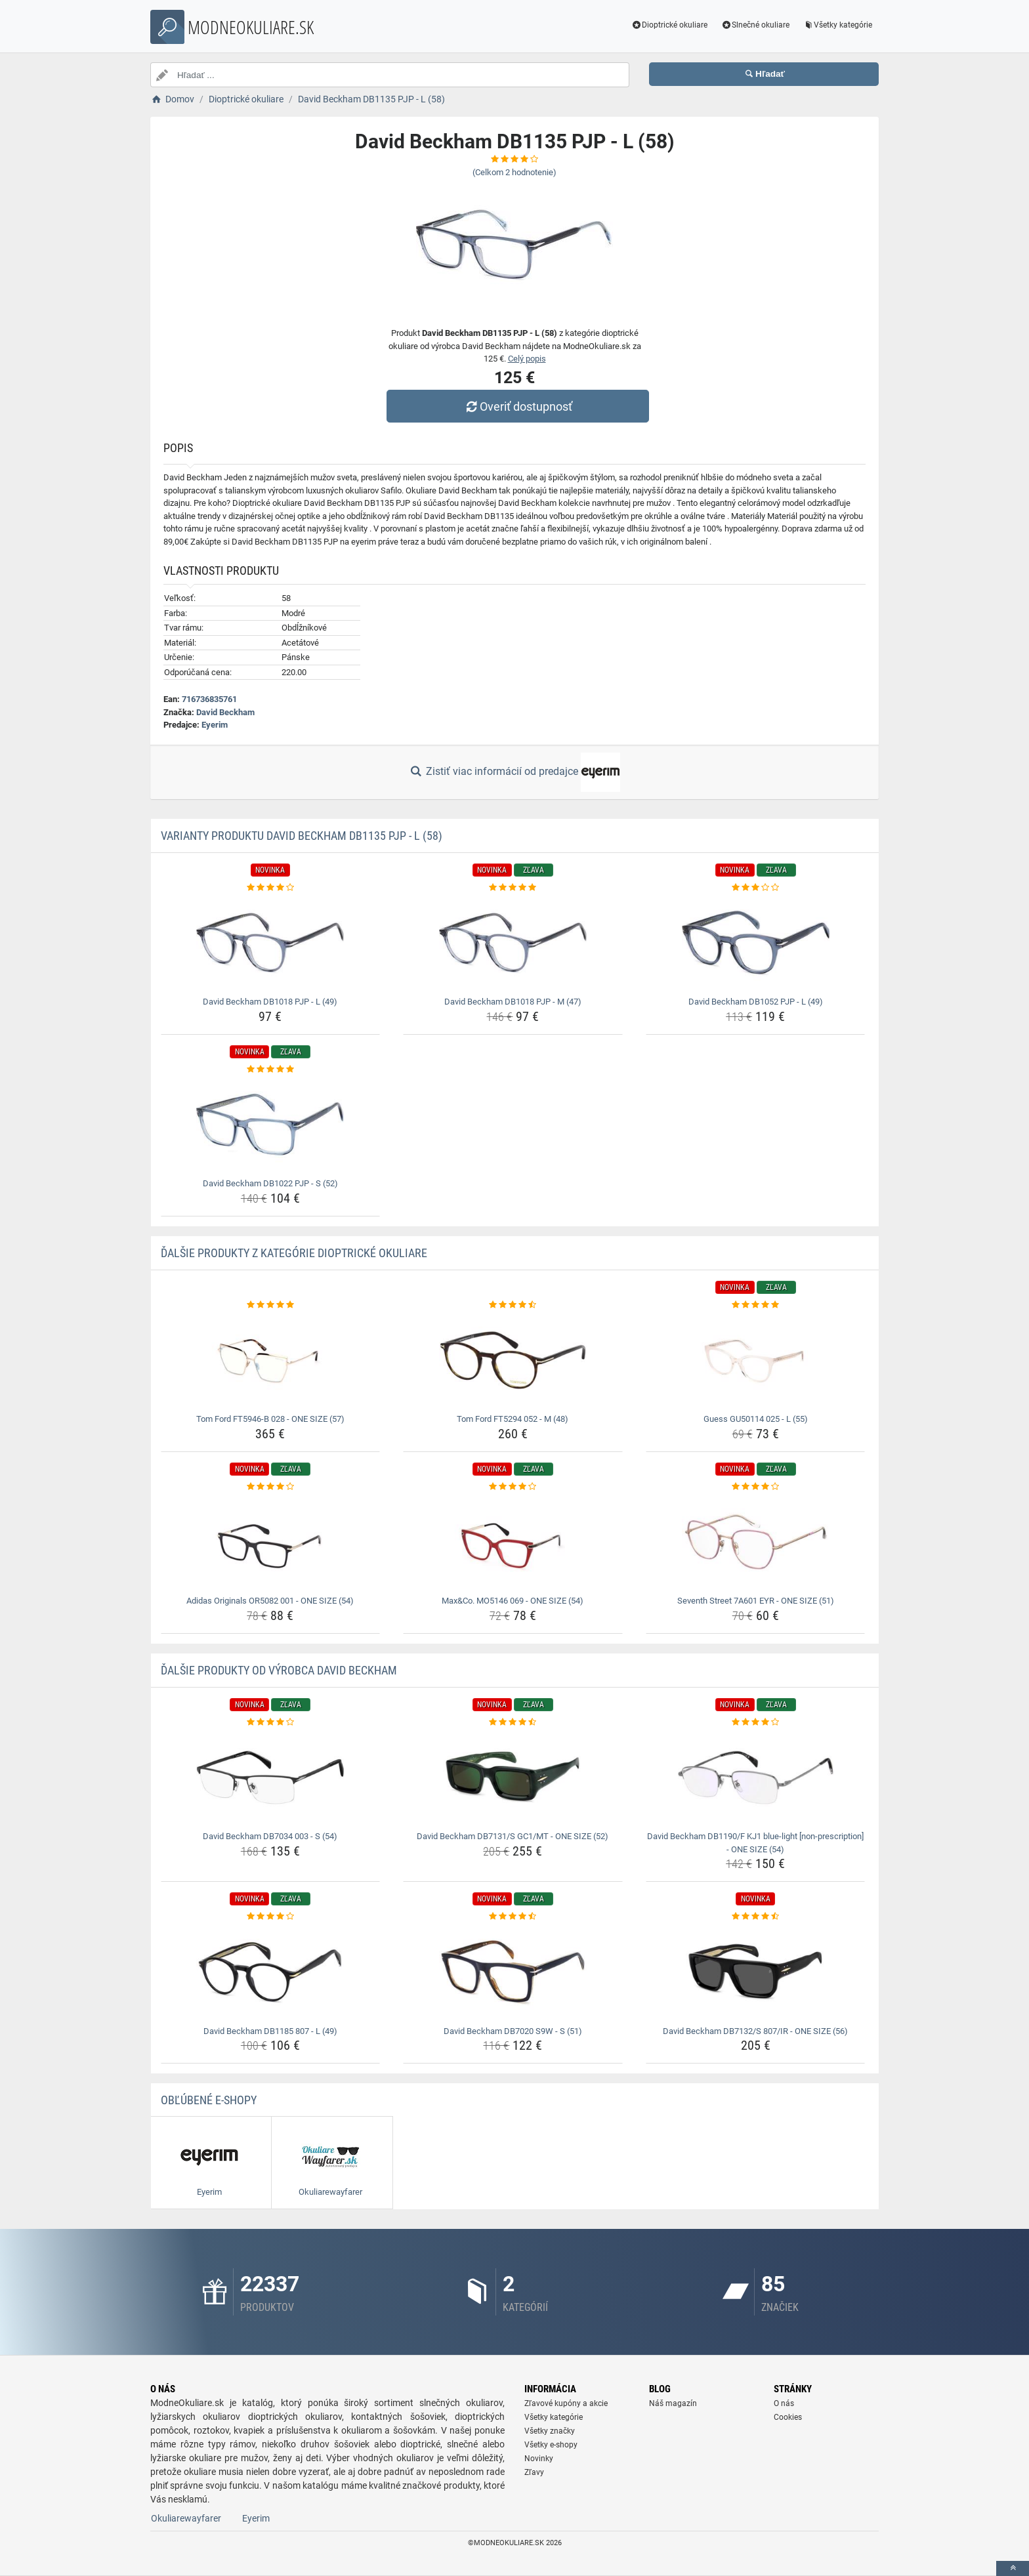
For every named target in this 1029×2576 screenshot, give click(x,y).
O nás (784, 2403)
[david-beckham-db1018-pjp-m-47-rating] (513, 887)
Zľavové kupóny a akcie (566, 2403)
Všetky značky (549, 2431)
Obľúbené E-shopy (209, 2100)
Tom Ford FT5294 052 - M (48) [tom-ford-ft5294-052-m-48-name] (512, 1419)
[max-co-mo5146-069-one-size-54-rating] (513, 1486)
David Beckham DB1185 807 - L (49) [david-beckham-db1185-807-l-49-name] (270, 2031)
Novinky (538, 2458)
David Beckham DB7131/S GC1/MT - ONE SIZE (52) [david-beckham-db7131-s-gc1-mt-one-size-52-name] (512, 1836)
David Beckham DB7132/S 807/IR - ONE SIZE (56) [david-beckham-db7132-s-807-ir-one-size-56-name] (755, 2031)
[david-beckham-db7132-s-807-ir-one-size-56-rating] (755, 1916)
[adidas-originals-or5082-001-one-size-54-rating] (270, 1486)
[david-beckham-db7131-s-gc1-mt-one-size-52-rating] (513, 1722)
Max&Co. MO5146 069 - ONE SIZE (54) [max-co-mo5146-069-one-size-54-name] (512, 1601)
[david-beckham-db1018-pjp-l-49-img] (270, 943)
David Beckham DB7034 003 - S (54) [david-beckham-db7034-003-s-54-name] (270, 1836)
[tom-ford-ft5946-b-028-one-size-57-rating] (270, 1305)
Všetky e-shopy (551, 2444)
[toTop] (1012, 2568)
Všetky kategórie (837, 25)
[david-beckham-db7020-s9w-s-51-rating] (513, 1916)
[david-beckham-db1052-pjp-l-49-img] (755, 943)
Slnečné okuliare (755, 25)
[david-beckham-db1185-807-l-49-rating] (270, 1916)
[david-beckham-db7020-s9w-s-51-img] (513, 1972)
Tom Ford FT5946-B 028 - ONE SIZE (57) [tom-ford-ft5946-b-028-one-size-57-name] (270, 1419)
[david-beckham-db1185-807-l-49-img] (270, 1972)
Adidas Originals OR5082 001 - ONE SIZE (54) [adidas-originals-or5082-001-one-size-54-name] (270, 1601)
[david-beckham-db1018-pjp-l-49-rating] (270, 887)
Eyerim (214, 725)
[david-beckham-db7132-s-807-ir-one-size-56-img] (755, 1972)
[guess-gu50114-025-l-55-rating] (755, 1305)
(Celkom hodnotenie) (514, 172)
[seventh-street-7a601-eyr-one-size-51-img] (755, 1542)
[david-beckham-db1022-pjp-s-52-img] (270, 1124)
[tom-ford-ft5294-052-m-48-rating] (513, 1305)
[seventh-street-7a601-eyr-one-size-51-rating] (755, 1486)
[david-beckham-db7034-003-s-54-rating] (270, 1722)
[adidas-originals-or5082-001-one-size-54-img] (270, 1542)
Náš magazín (673, 2403)
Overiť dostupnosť (517, 406)
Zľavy (534, 2472)
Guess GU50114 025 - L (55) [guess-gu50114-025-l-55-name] (756, 1419)
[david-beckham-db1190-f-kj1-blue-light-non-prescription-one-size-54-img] (755, 1777)
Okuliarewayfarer (186, 2518)
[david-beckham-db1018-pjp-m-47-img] (513, 943)
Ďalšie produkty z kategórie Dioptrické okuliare (294, 1253)
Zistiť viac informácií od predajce (514, 772)
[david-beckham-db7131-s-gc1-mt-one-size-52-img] (513, 1777)
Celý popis (527, 359)
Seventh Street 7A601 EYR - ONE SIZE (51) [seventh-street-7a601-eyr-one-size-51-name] (755, 1601)
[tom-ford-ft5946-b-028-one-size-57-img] (270, 1360)
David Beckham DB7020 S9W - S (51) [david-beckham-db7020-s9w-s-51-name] (513, 2031)
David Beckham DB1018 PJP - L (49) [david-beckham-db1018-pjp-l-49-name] (270, 1002)
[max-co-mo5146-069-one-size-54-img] (513, 1542)
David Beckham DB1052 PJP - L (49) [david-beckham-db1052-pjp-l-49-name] (755, 1002)
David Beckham (225, 712)
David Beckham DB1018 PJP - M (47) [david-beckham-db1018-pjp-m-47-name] (512, 1002)
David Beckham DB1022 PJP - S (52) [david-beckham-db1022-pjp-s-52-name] (270, 1183)
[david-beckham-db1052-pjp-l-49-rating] (755, 887)
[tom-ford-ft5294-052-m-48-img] (513, 1360)
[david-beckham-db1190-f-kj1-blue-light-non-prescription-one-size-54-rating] (755, 1722)
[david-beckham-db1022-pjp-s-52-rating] (270, 1069)
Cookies (788, 2417)
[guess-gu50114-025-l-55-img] (755, 1360)
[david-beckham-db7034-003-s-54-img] (270, 1777)
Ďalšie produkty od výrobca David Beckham (279, 1670)
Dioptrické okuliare (669, 25)
